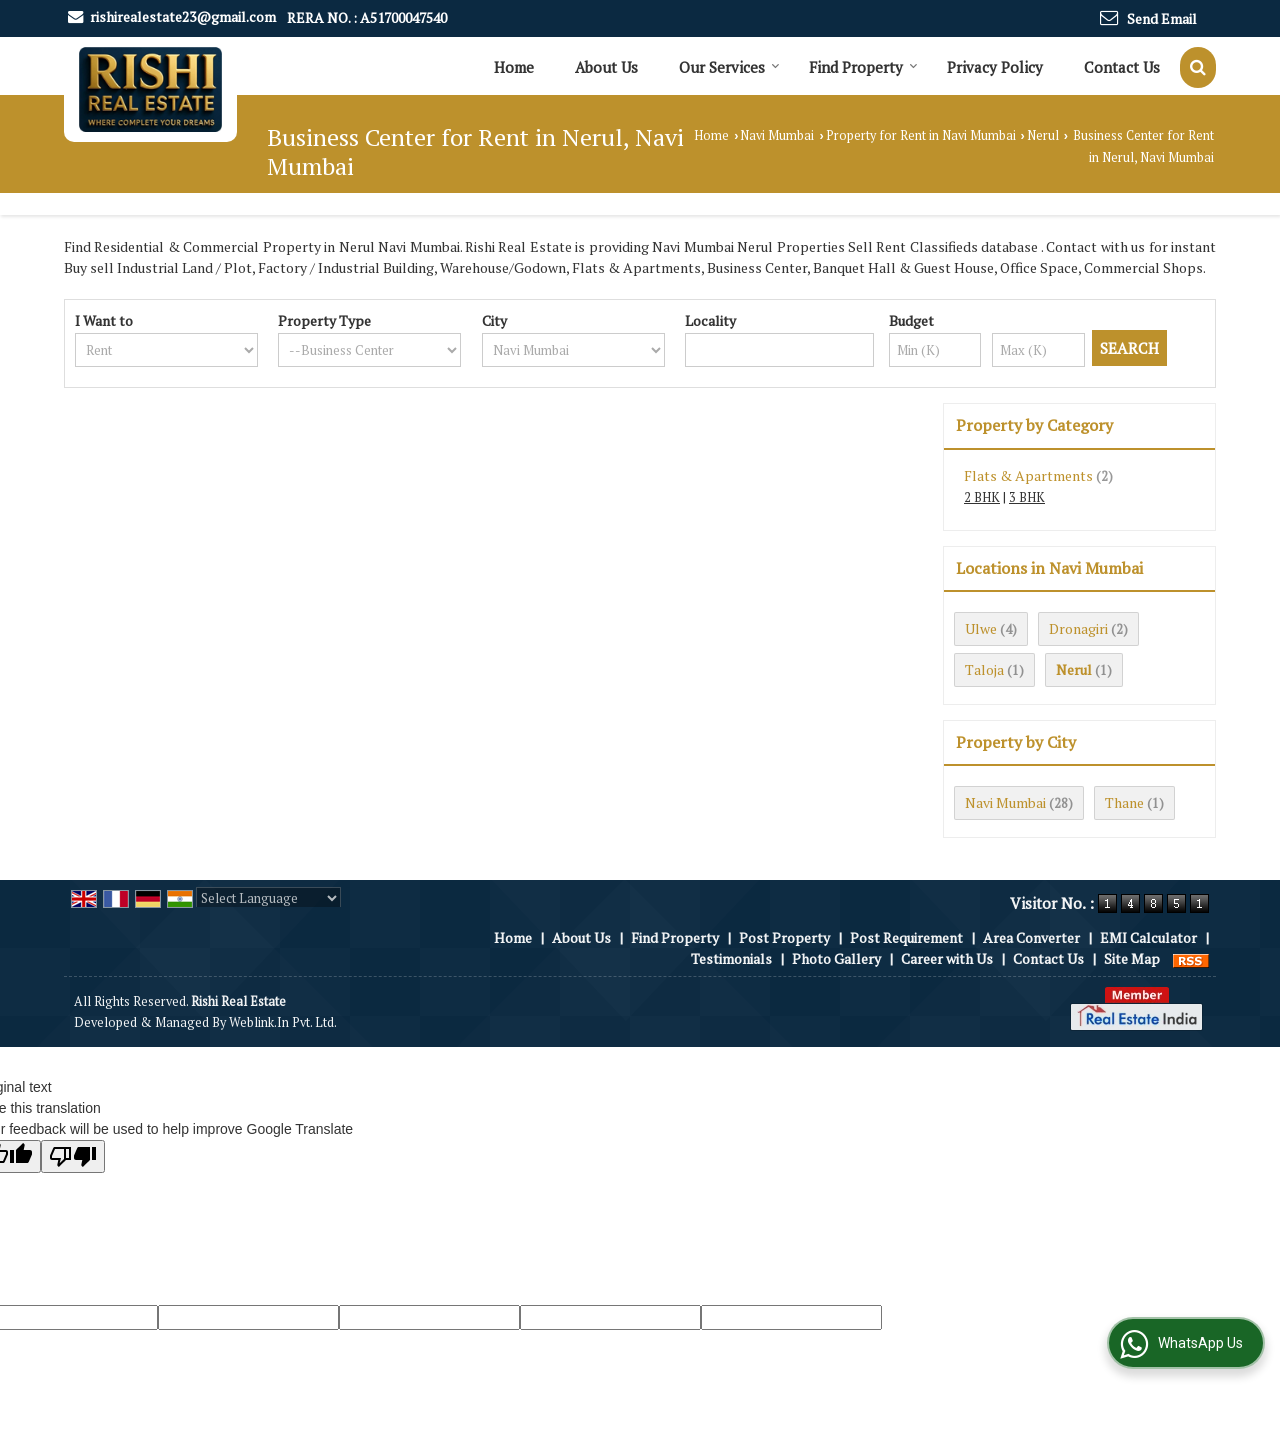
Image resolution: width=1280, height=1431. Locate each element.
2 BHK (982, 497)
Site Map (1132, 958)
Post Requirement (906, 937)
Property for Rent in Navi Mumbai (921, 135)
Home (514, 67)
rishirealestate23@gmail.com (183, 16)
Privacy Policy (995, 67)
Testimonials (731, 958)
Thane (1124, 802)
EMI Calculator (1148, 937)
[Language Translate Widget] (268, 898)
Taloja (984, 669)
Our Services (729, 67)
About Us (606, 67)
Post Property (784, 937)
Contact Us (1122, 67)
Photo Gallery (836, 958)
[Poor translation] (73, 1156)
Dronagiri (1078, 628)
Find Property (863, 67)
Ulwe (981, 628)
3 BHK (1027, 497)
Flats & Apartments (1028, 475)
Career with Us (947, 958)
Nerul (1043, 135)
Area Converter (1031, 937)
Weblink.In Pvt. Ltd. (283, 1022)
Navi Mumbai (777, 135)
